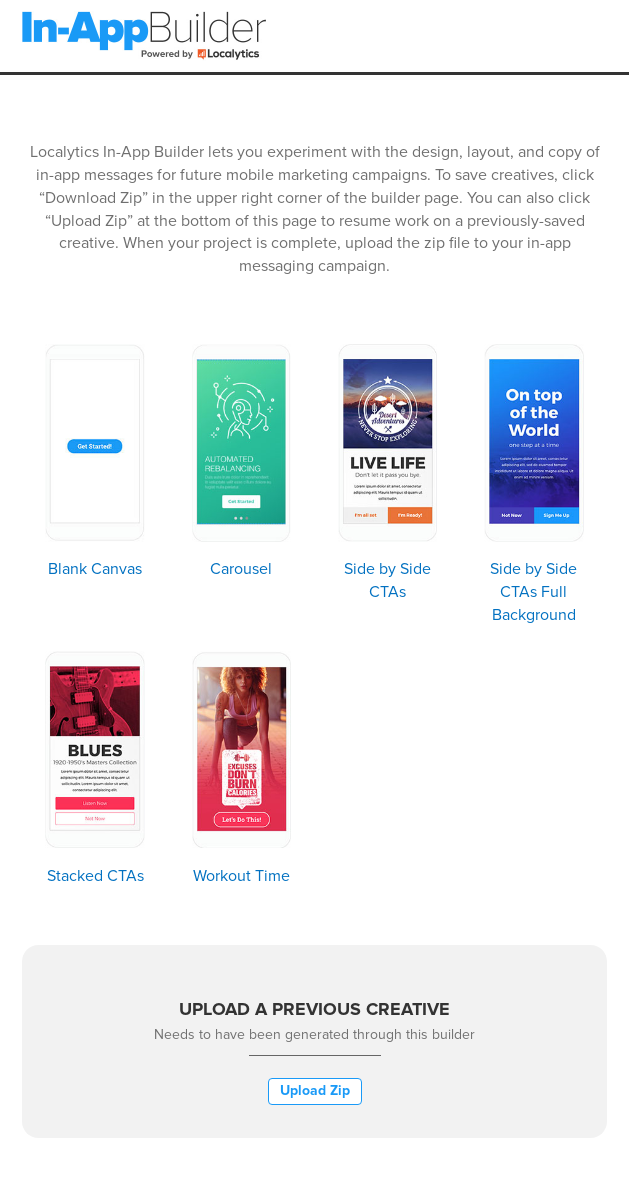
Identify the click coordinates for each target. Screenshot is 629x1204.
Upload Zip (315, 1090)
